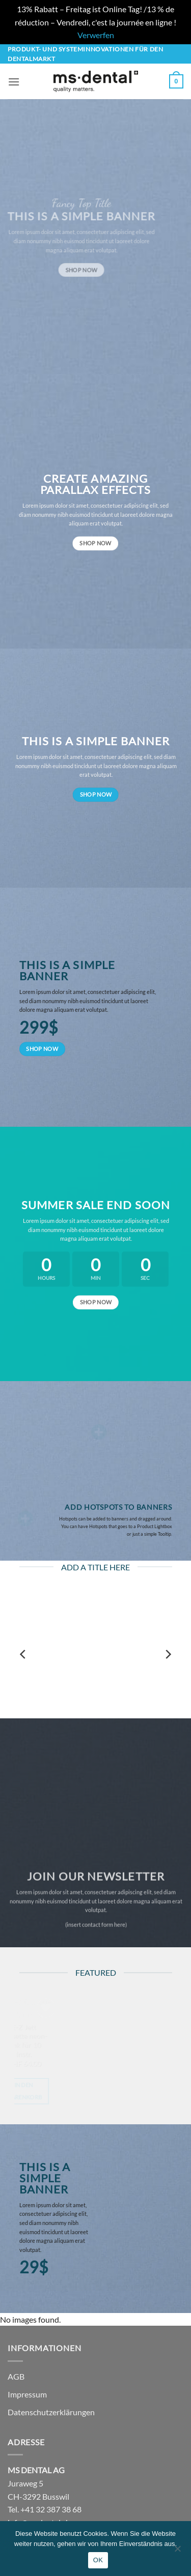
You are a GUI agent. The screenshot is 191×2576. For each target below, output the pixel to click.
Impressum (27, 2394)
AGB (16, 2376)
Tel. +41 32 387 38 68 (44, 2509)
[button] (14, 81)
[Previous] (23, 1654)
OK (98, 2560)
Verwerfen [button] (95, 35)
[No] (177, 2551)
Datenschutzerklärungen (51, 2412)
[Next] (167, 1654)
